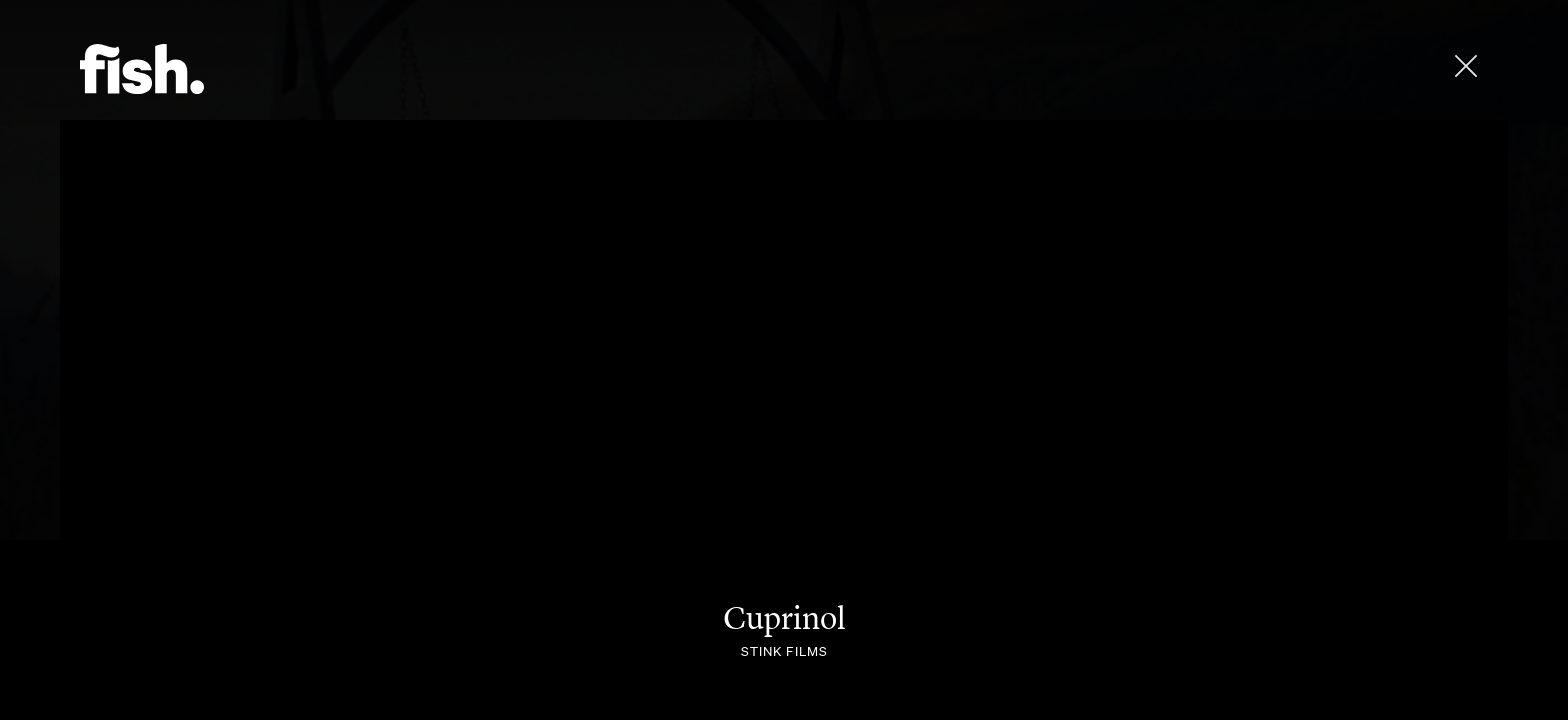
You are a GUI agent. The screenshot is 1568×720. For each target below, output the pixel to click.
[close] (1466, 66)
